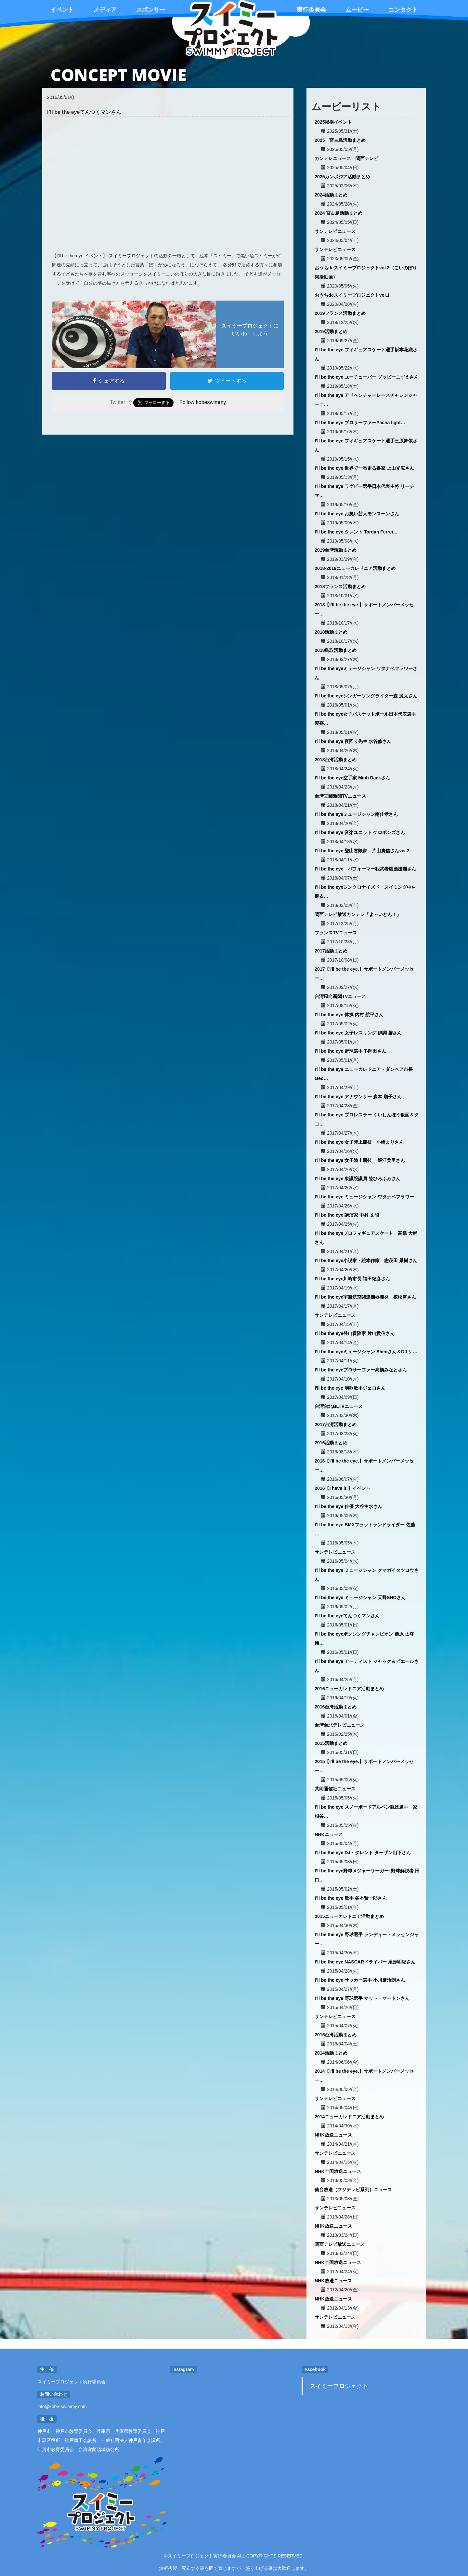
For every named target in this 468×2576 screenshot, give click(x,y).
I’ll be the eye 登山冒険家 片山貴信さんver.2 (362, 850)
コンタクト (403, 10)
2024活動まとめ (331, 194)
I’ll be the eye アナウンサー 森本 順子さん (358, 1096)
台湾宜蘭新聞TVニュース (340, 796)
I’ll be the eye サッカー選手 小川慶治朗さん (360, 1980)
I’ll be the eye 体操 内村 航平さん (349, 1014)
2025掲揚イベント (333, 122)
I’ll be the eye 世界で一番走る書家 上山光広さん (364, 468)
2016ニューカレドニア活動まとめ (349, 1688)
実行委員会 (311, 10)
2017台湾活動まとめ (336, 1424)
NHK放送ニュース (333, 2135)
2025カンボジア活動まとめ (342, 176)
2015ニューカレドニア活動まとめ (349, 1916)
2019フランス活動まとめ (340, 313)
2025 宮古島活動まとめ (340, 140)
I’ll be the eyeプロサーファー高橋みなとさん (361, 1369)
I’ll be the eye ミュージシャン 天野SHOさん (360, 1597)
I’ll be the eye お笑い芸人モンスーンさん (357, 513)
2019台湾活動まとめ (336, 550)
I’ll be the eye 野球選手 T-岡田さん (350, 1051)
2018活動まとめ (331, 632)
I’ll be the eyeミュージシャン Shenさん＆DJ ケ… (366, 1351)
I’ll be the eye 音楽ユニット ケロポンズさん (360, 832)
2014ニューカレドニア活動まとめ (349, 2116)
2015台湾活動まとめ (336, 2034)
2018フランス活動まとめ (340, 586)
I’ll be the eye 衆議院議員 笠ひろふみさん (357, 1178)
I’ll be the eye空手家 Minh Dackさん (352, 777)
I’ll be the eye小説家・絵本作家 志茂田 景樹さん (366, 1260)
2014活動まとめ (331, 2053)
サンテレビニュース (335, 231)
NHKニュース (329, 1834)
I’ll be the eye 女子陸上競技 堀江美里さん (360, 1160)
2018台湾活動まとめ (336, 759)
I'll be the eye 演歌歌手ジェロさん (350, 1388)
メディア (105, 10)
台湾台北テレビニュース (340, 1725)
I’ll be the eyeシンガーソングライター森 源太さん (366, 695)
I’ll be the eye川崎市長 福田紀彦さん (352, 1278)
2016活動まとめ (331, 1442)
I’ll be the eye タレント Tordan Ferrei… (356, 531)
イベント (62, 10)
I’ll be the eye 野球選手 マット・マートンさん (362, 1998)
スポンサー (150, 10)
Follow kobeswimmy (202, 402)
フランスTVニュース (336, 932)
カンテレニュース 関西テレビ (346, 158)
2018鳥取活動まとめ (336, 650)
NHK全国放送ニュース (338, 2171)
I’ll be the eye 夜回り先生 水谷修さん (353, 741)
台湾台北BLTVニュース (339, 1406)
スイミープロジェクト (339, 2386)
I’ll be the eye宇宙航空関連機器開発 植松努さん (365, 1297)
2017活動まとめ (331, 950)
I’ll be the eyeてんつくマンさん (347, 1615)
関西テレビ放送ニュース (340, 2244)
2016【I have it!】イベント (342, 1488)
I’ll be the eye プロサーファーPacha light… (360, 422)
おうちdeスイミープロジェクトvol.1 (352, 295)
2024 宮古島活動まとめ (338, 213)
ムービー (357, 10)
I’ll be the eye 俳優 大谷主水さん (348, 1506)
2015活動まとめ (331, 1743)
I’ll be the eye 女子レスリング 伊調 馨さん (358, 1032)
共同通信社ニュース (335, 1788)
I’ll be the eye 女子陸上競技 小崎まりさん (359, 1142)
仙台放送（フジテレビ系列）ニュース (353, 2189)
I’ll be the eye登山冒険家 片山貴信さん (355, 1333)
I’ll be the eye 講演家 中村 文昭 (347, 1215)
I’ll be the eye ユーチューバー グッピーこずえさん (367, 377)
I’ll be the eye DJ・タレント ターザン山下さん (363, 1852)
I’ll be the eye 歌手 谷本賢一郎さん (351, 1898)
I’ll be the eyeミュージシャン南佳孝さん (356, 814)
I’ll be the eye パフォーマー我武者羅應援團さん (365, 868)
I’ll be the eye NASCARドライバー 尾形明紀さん (365, 1961)
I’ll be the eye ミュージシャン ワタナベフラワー (364, 1196)
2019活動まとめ (331, 331)
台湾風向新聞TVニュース (340, 996)
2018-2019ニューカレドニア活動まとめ (355, 568)
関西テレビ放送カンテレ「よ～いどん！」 (358, 914)
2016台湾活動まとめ (336, 1706)
